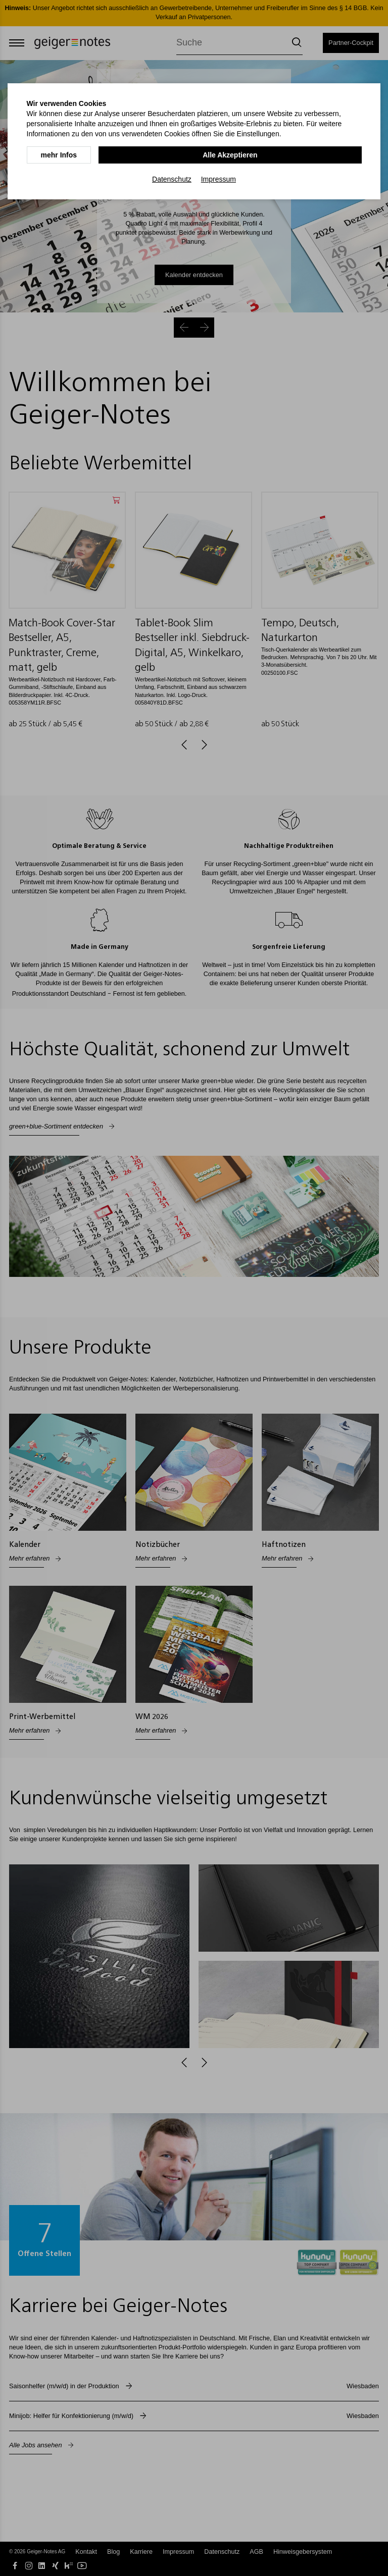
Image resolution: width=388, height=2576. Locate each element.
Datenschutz (171, 177)
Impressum (218, 177)
